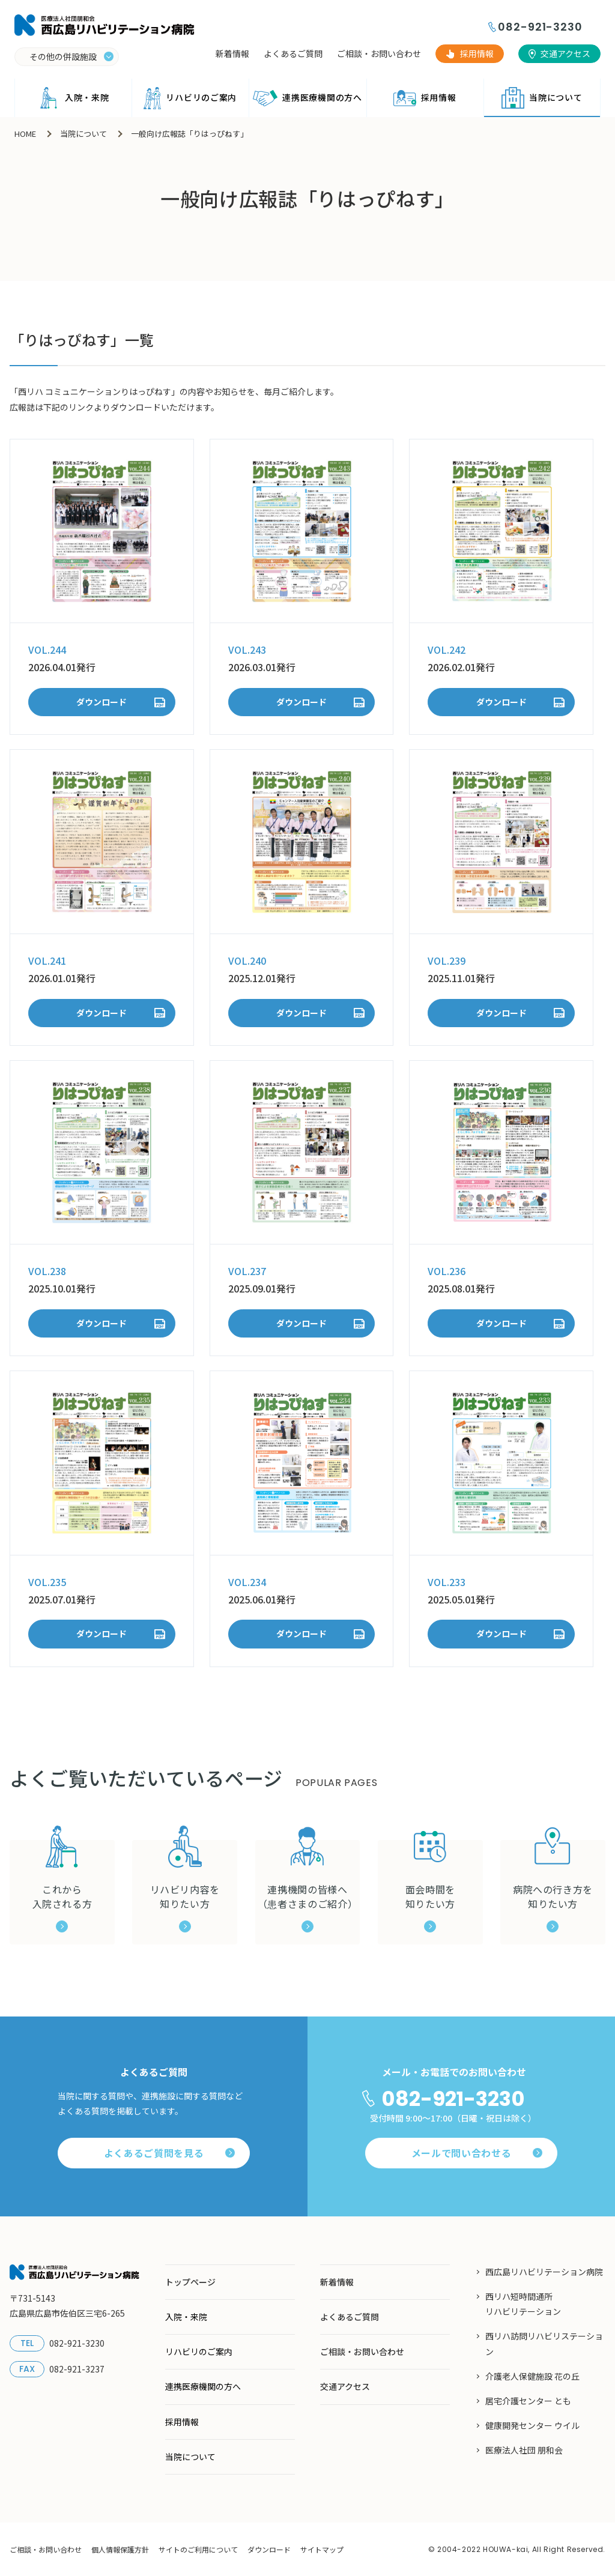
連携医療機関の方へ (307, 98)
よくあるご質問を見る (169, 2153)
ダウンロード (101, 702)
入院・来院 (73, 98)
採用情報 (477, 53)
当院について (541, 98)
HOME (25, 133)
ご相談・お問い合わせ (379, 53)
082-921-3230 (540, 26)
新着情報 (232, 53)
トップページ (190, 2282)
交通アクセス (565, 53)
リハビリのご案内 (190, 98)
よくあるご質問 (293, 53)
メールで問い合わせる (476, 2153)
